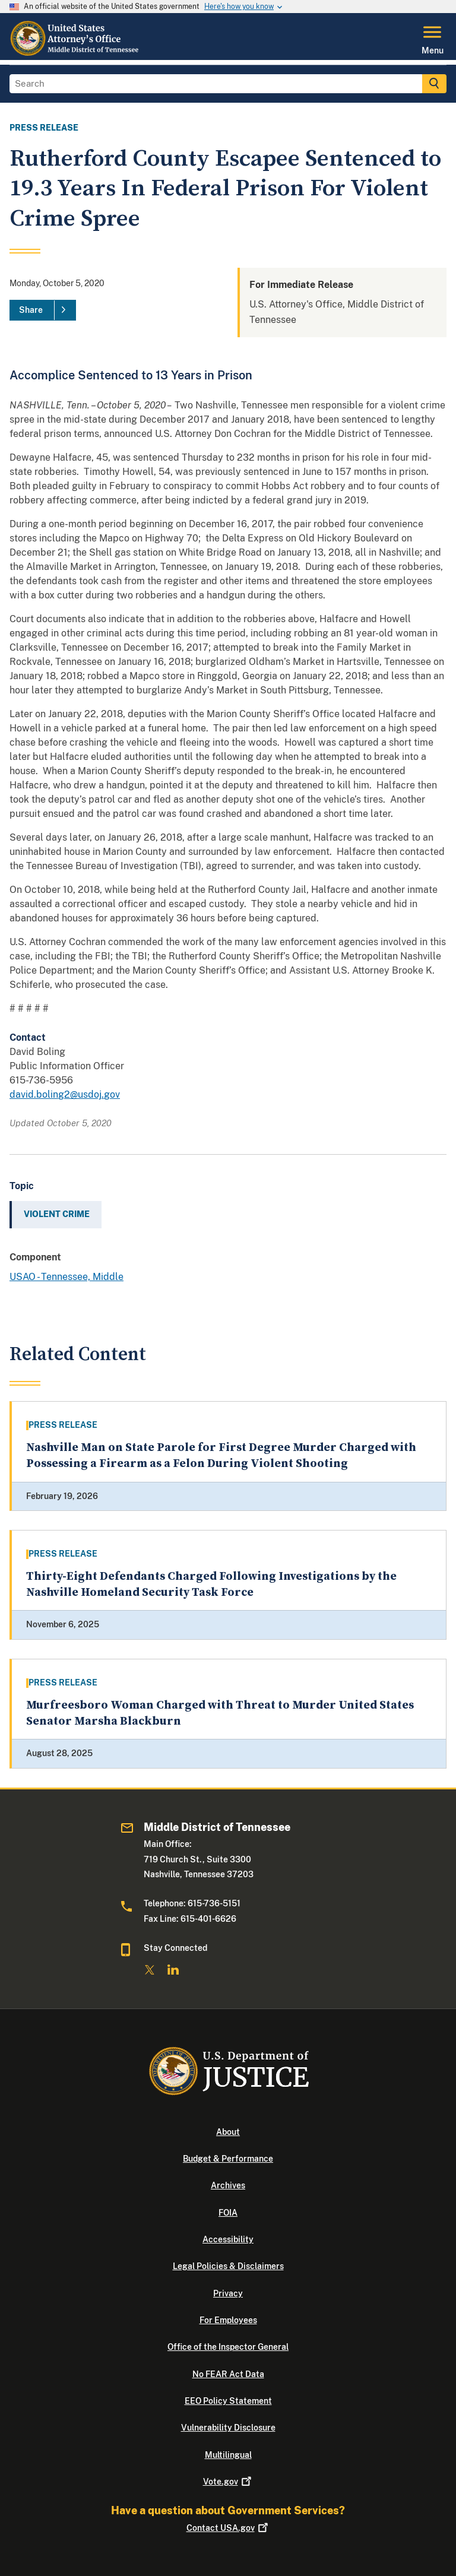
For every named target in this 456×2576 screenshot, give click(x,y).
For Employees (228, 2320)
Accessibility (228, 2239)
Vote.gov (228, 2481)
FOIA (228, 2212)
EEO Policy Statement (228, 2401)
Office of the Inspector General (228, 2347)
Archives (228, 2185)
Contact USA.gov (228, 2528)
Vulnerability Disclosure (228, 2427)
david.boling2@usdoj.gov (65, 1094)
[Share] (43, 310)
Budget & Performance (228, 2158)
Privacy (228, 2293)
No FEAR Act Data (228, 2374)
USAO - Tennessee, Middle (67, 1276)
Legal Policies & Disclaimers (228, 2266)
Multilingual (228, 2455)
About (228, 2132)
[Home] (75, 53)
